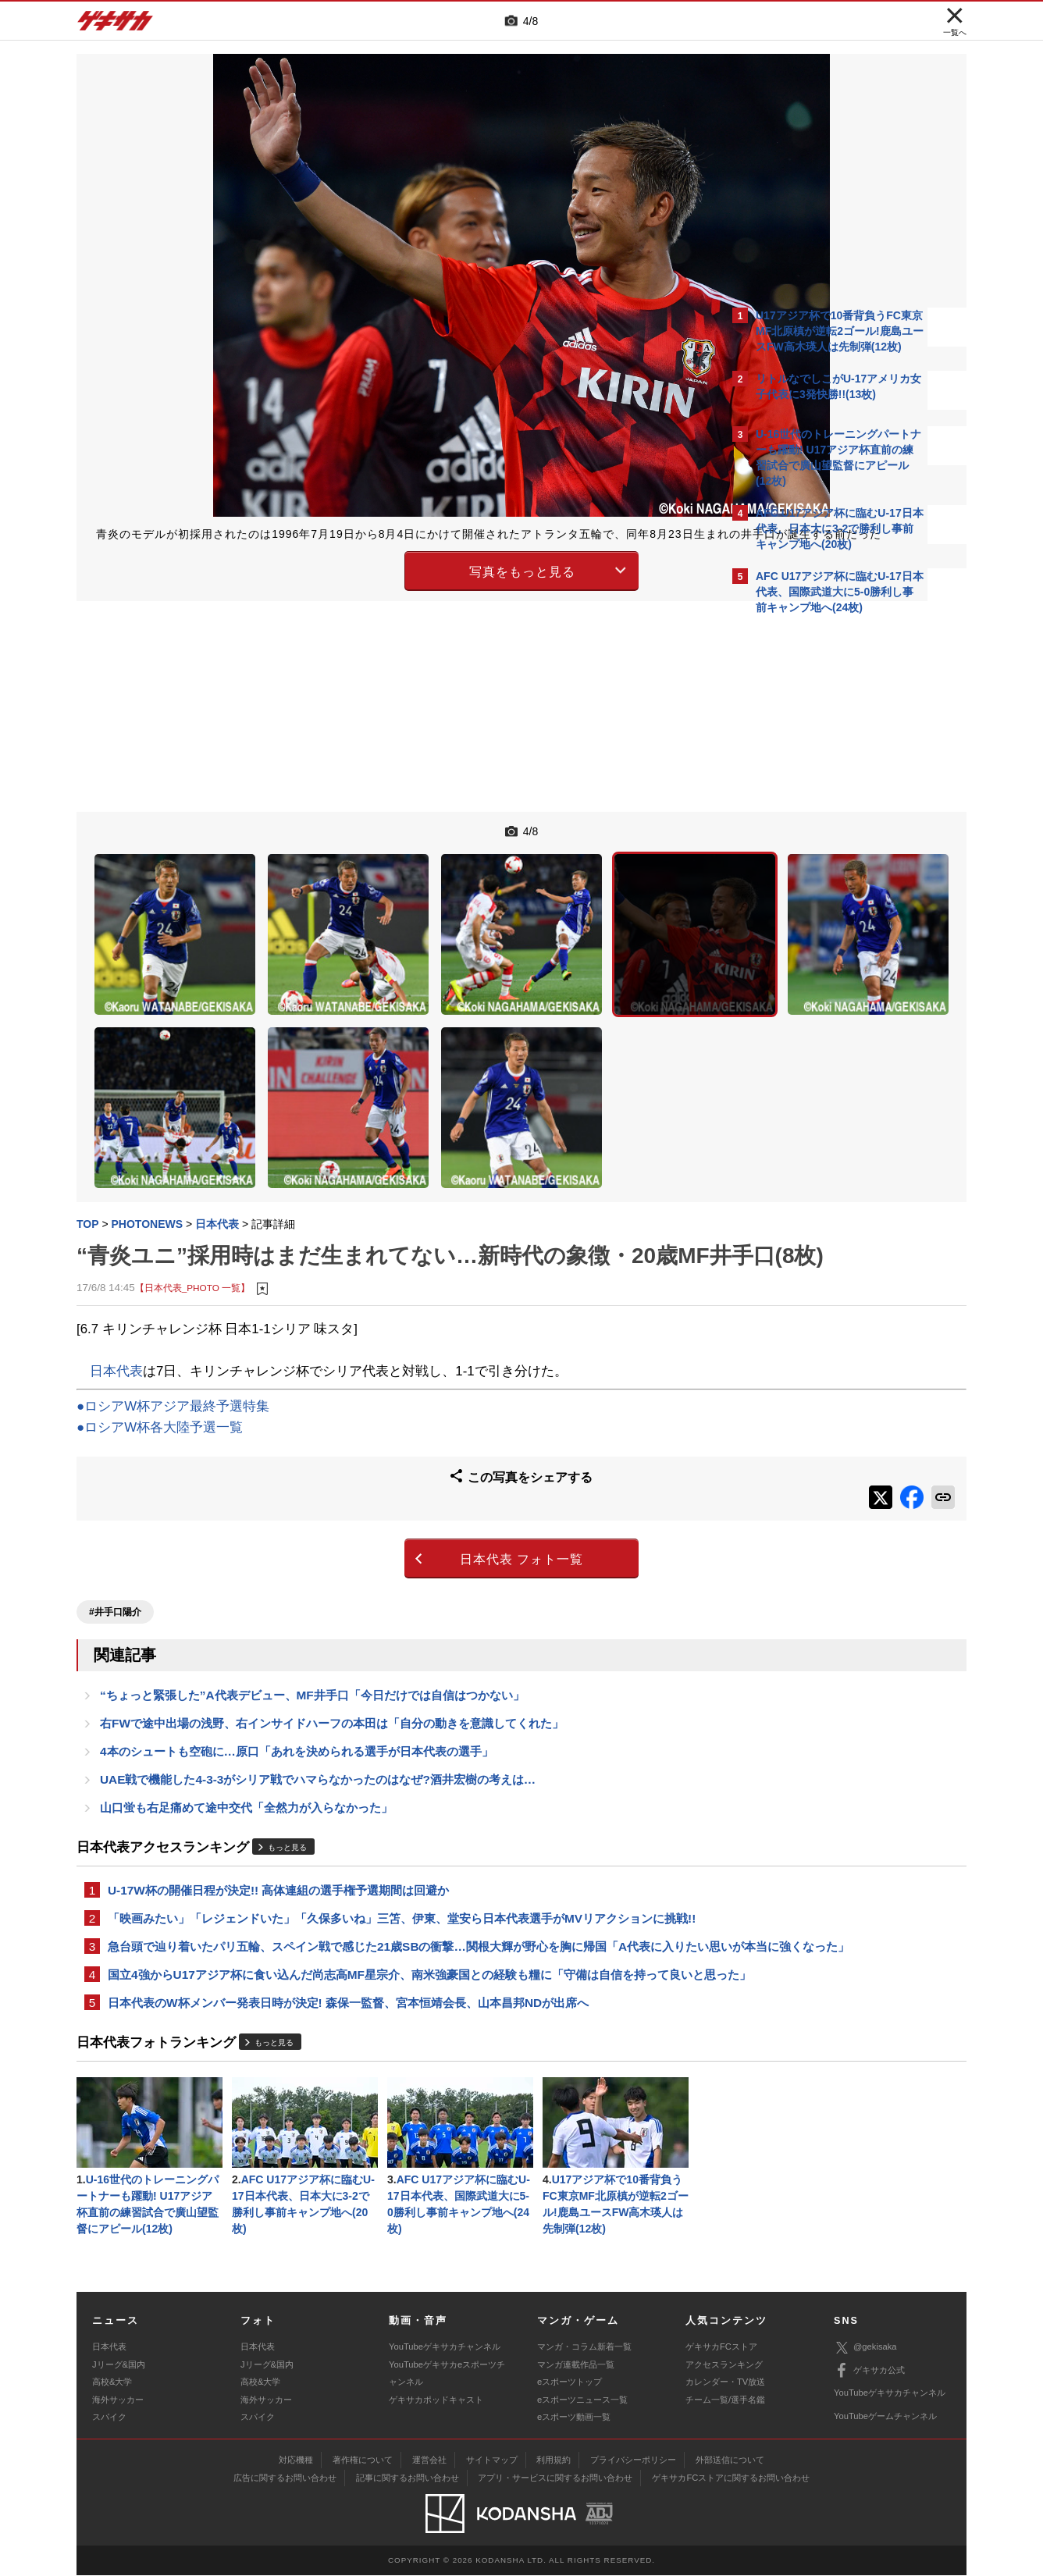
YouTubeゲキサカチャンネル (444, 2347)
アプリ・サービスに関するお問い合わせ (555, 2478)
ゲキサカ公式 (869, 2371)
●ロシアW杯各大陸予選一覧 (160, 1366)
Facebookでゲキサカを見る (821, 891)
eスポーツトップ (569, 2382)
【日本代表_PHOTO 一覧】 (192, 1227)
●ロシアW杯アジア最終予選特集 (173, 1345)
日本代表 (116, 1309)
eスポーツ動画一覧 (573, 2417)
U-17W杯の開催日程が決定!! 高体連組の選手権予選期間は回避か (278, 1824)
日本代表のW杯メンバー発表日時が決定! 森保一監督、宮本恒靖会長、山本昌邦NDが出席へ (348, 1996)
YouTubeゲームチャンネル (885, 2416)
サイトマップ (492, 2460)
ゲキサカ (116, 25)
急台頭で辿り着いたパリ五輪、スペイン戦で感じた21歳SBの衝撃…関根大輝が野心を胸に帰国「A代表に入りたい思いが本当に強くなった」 (396, 1910)
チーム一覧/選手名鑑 (725, 2400)
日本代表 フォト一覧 (385, 1488)
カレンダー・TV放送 (725, 2382)
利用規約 (553, 2460)
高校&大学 (112, 2382)
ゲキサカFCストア (721, 2347)
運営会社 (429, 2460)
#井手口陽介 (115, 1535)
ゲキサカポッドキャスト (436, 2400)
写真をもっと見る (386, 585)
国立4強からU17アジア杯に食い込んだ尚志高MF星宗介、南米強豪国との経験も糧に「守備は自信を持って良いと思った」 (400, 1957)
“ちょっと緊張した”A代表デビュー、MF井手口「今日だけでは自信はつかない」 (312, 1621)
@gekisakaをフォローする (818, 858)
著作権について (363, 2460)
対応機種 (296, 2460)
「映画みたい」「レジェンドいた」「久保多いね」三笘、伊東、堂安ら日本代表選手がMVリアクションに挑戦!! (392, 1862)
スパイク (109, 2417)
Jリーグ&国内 (118, 2365)
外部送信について (730, 2460)
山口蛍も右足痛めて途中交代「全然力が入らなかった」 (246, 1739)
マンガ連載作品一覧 (575, 2365)
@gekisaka (865, 2348)
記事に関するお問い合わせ (407, 2478)
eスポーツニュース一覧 (582, 2400)
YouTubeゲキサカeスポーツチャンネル (447, 2374)
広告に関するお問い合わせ (284, 2478)
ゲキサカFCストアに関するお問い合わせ (731, 2478)
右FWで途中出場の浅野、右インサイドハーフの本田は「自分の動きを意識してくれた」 (332, 1650)
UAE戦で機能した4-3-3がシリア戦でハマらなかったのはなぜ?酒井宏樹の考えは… (318, 1710)
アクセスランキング (724, 2365)
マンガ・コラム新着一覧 (584, 2347)
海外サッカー (118, 2400)
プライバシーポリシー (633, 2460)
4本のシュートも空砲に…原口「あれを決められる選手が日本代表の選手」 (296, 1680)
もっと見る (287, 1780)
